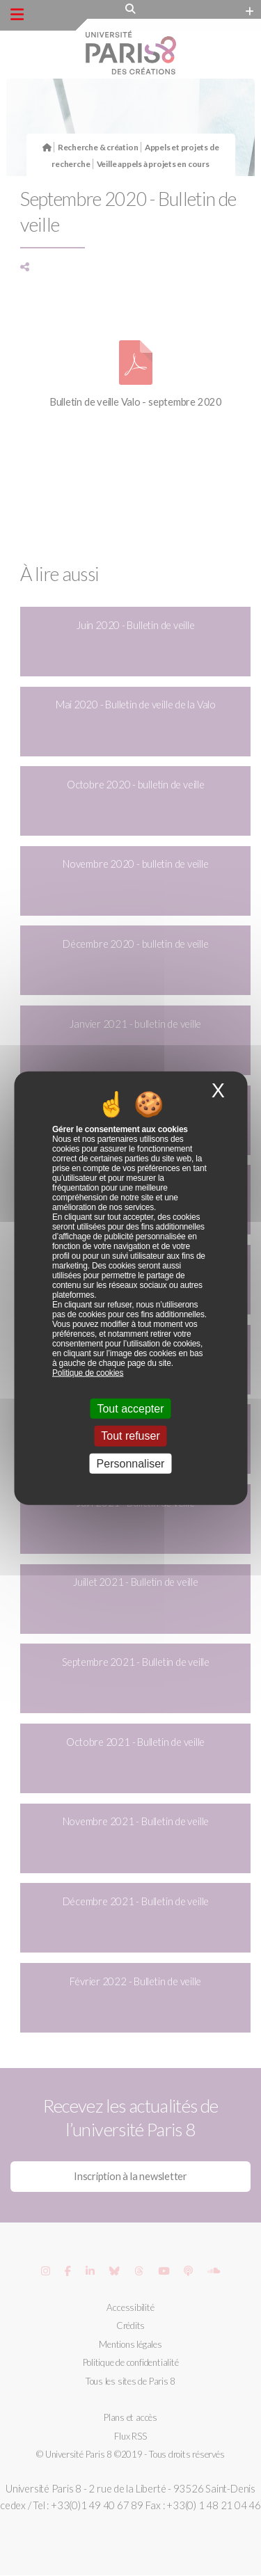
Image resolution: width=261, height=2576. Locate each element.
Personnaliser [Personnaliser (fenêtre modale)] (131, 1463)
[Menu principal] (17, 14)
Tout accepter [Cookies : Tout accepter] (130, 1409)
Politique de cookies (87, 1373)
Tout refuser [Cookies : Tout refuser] (130, 1436)
